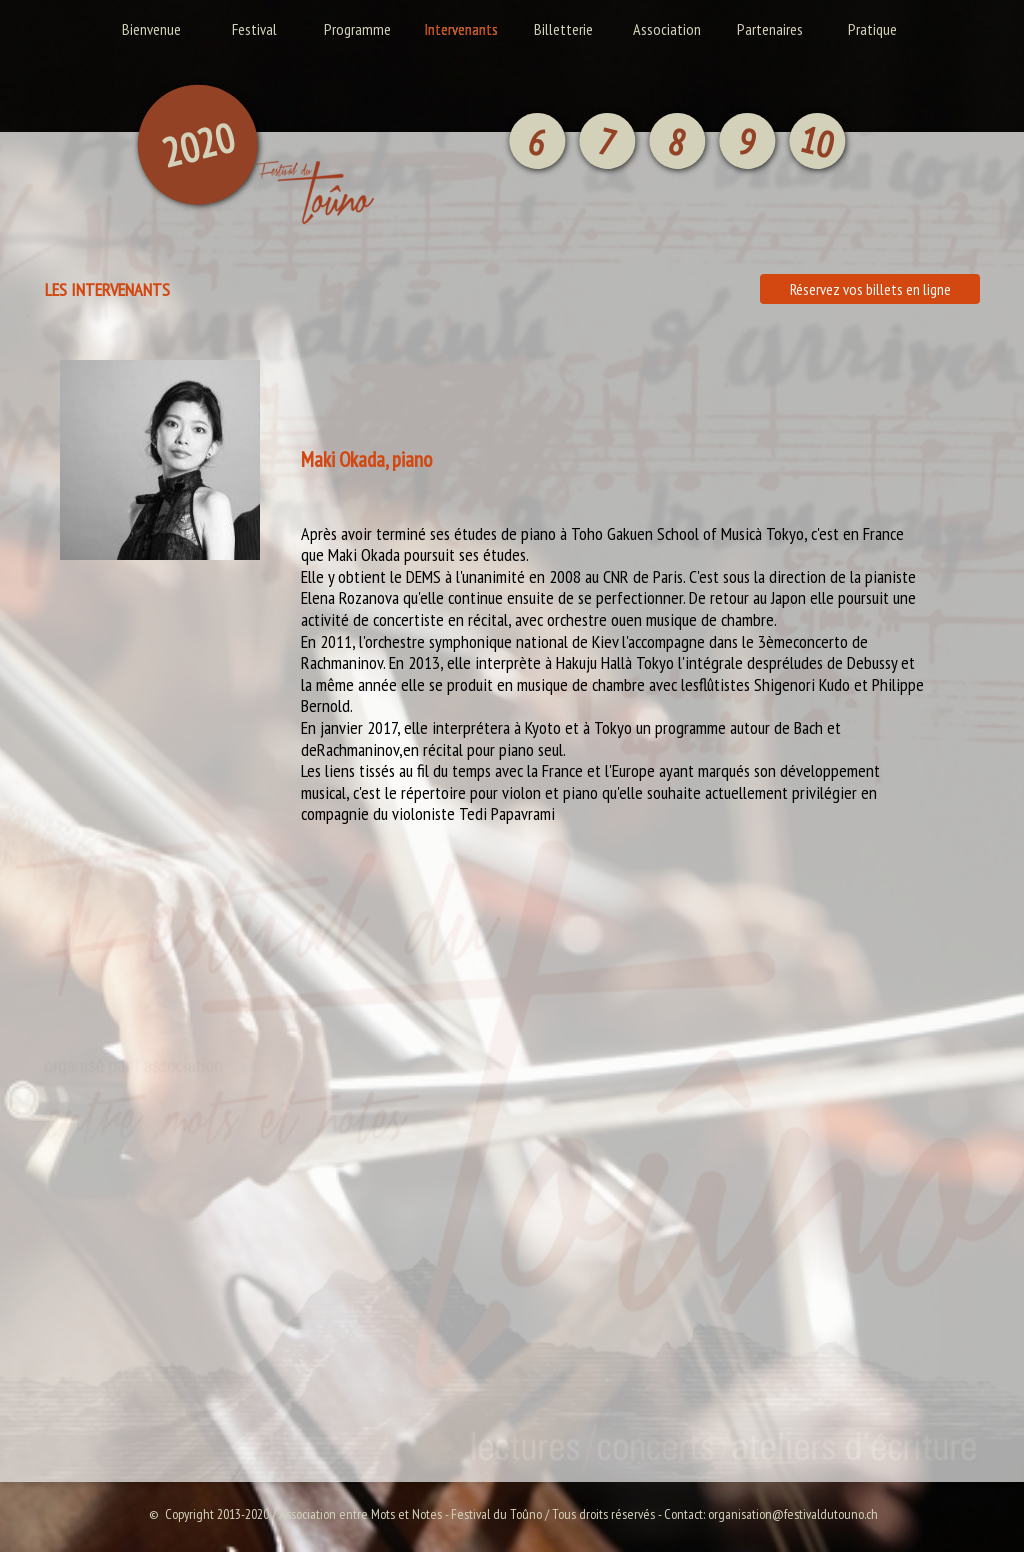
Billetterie (563, 29)
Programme (357, 29)
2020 (198, 145)
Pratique (872, 29)
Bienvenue (151, 29)
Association (667, 29)
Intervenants (461, 29)
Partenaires (770, 29)
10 (817, 140)
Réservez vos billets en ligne (870, 289)
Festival (254, 29)
